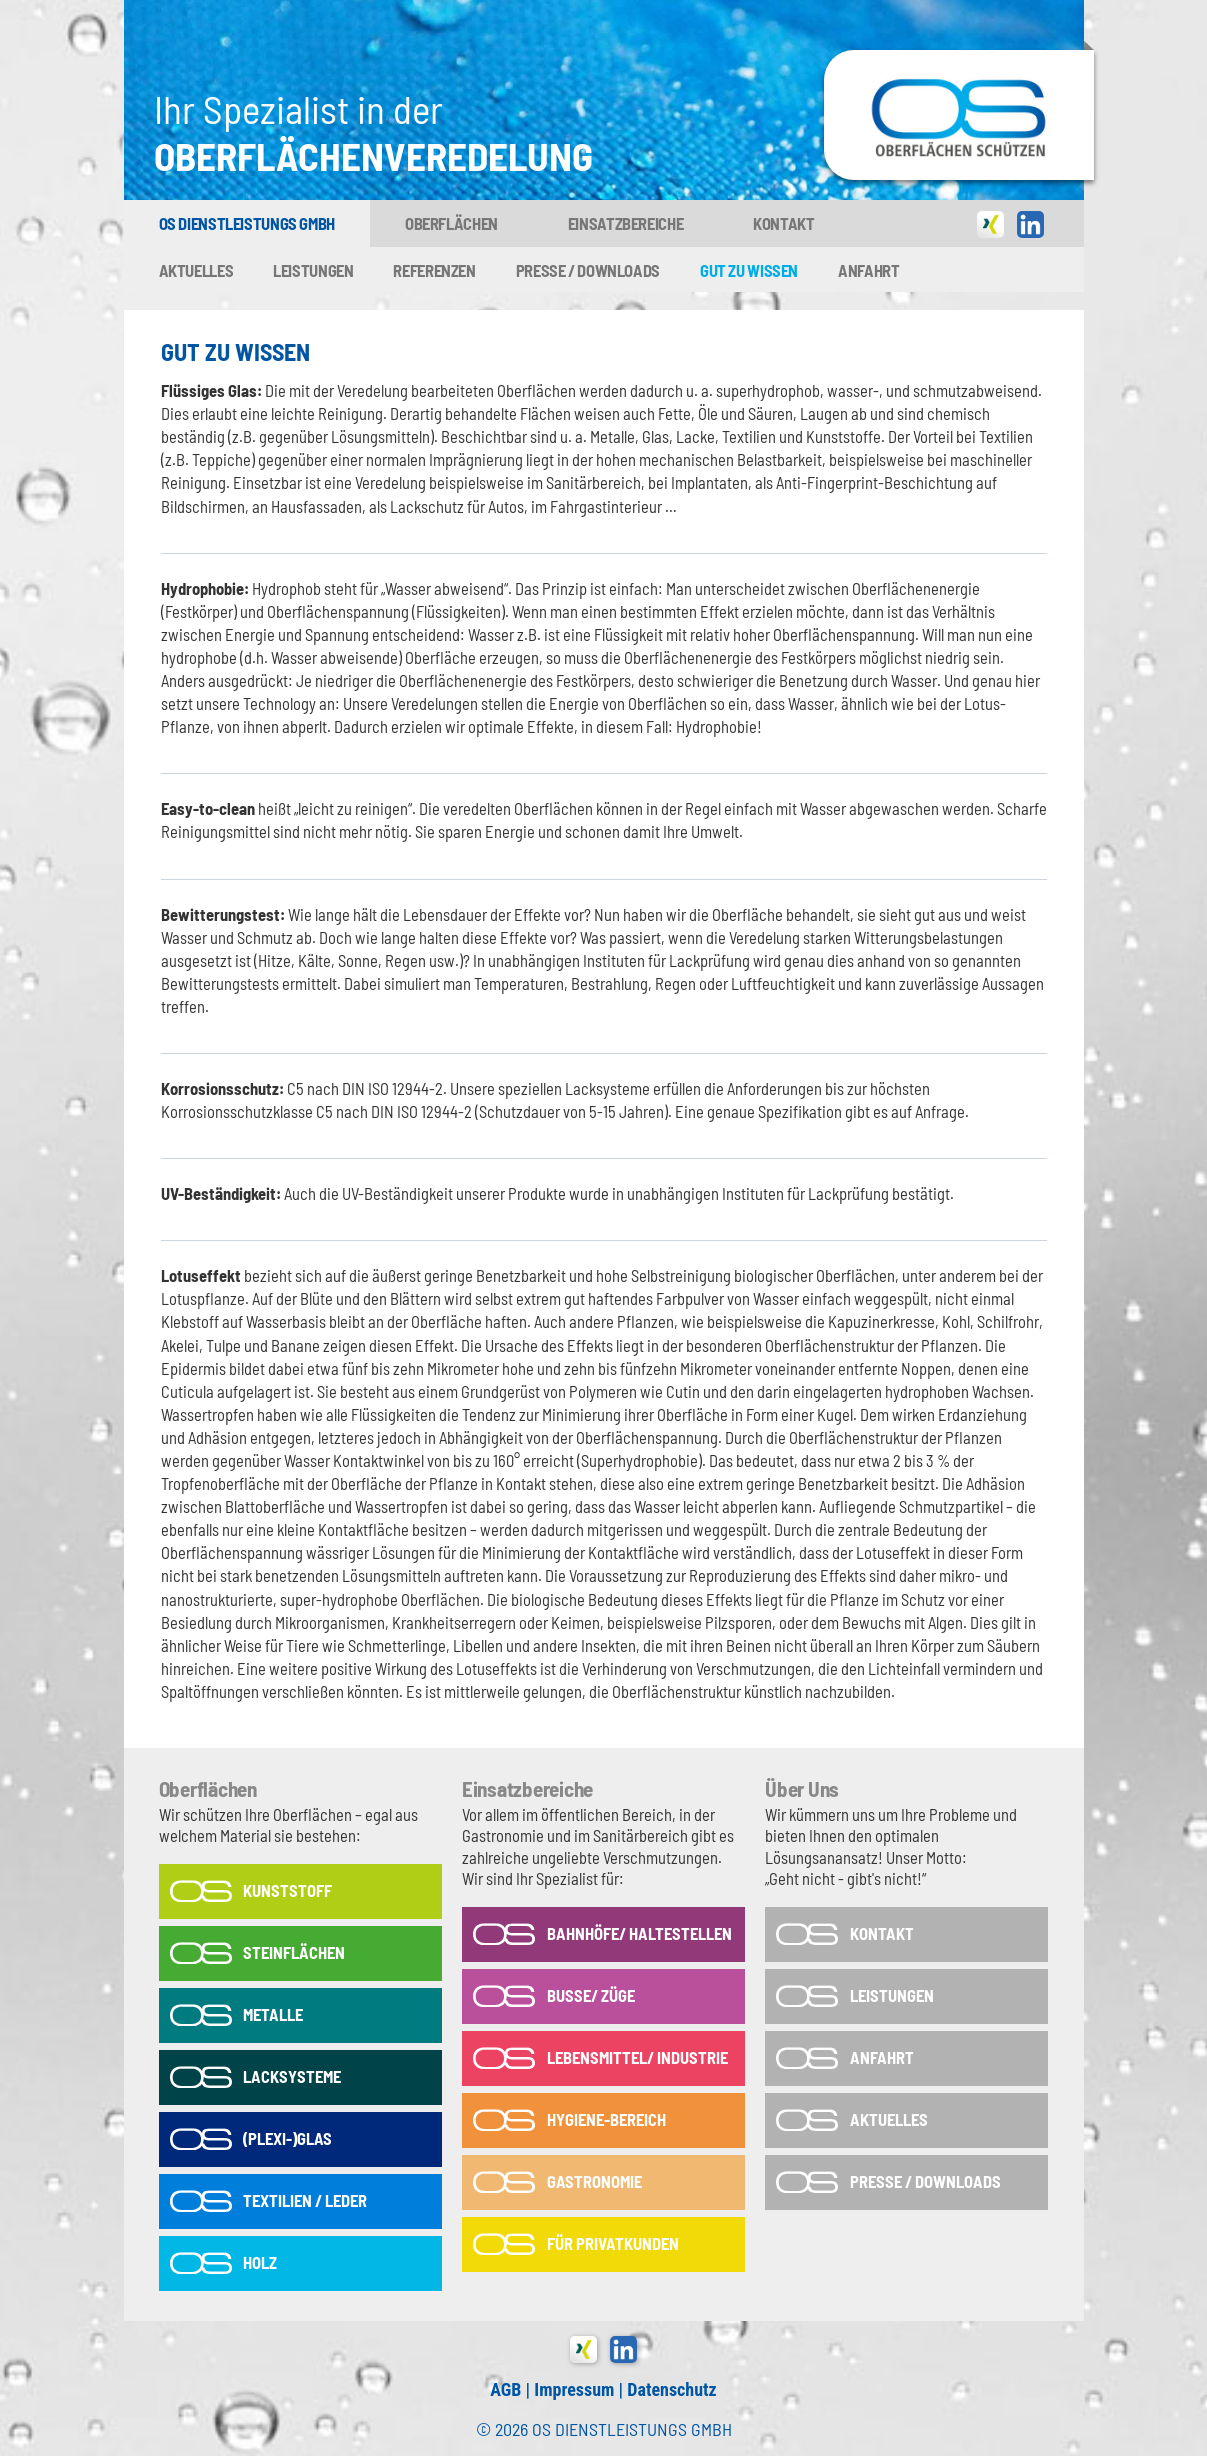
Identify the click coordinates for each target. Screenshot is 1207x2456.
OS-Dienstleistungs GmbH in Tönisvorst (959, 59)
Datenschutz (671, 2389)
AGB (505, 2389)
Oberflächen (451, 223)
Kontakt (783, 223)
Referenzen (434, 270)
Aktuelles (196, 270)
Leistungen (313, 270)
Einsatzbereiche (625, 223)
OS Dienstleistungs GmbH (247, 223)
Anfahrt (868, 270)
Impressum (574, 2389)
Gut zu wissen (749, 270)
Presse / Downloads (588, 270)
